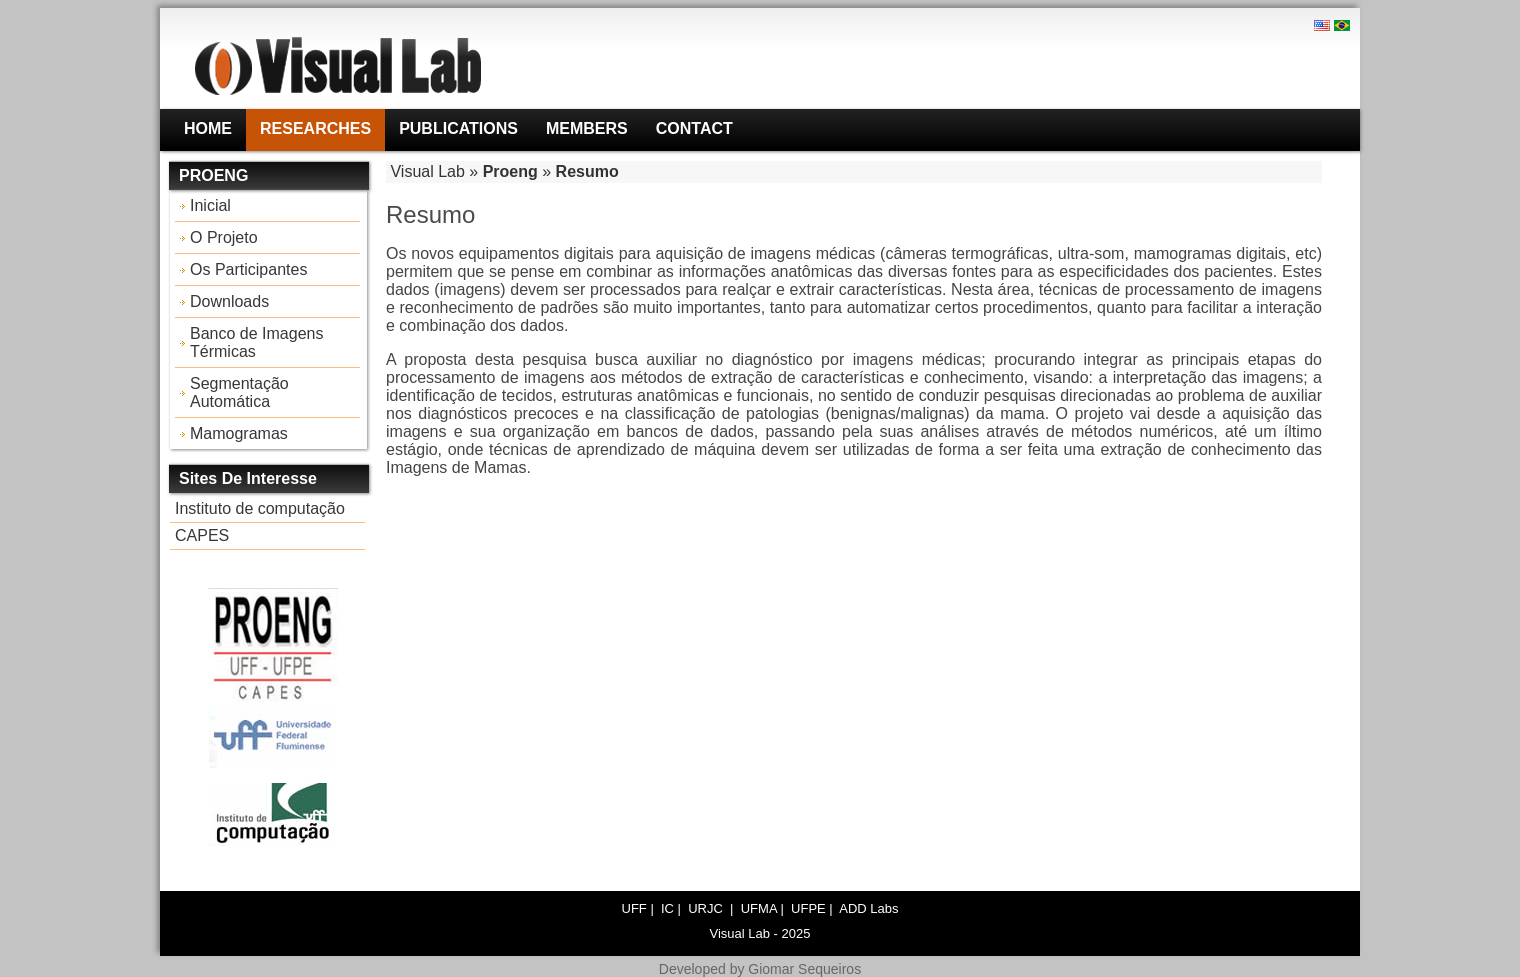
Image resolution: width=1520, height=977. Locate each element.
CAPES (202, 535)
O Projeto (224, 237)
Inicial (210, 205)
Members (587, 128)
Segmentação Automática (239, 392)
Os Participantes (248, 269)
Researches (315, 128)
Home (208, 128)
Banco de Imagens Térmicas (256, 342)
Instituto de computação (260, 508)
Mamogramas (239, 433)
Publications (458, 128)
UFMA (759, 908)
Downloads (229, 301)
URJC (707, 908)
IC (667, 908)
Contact (694, 128)
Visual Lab (427, 171)
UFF (634, 908)
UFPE (808, 908)
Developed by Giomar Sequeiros (760, 969)
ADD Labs (868, 908)
